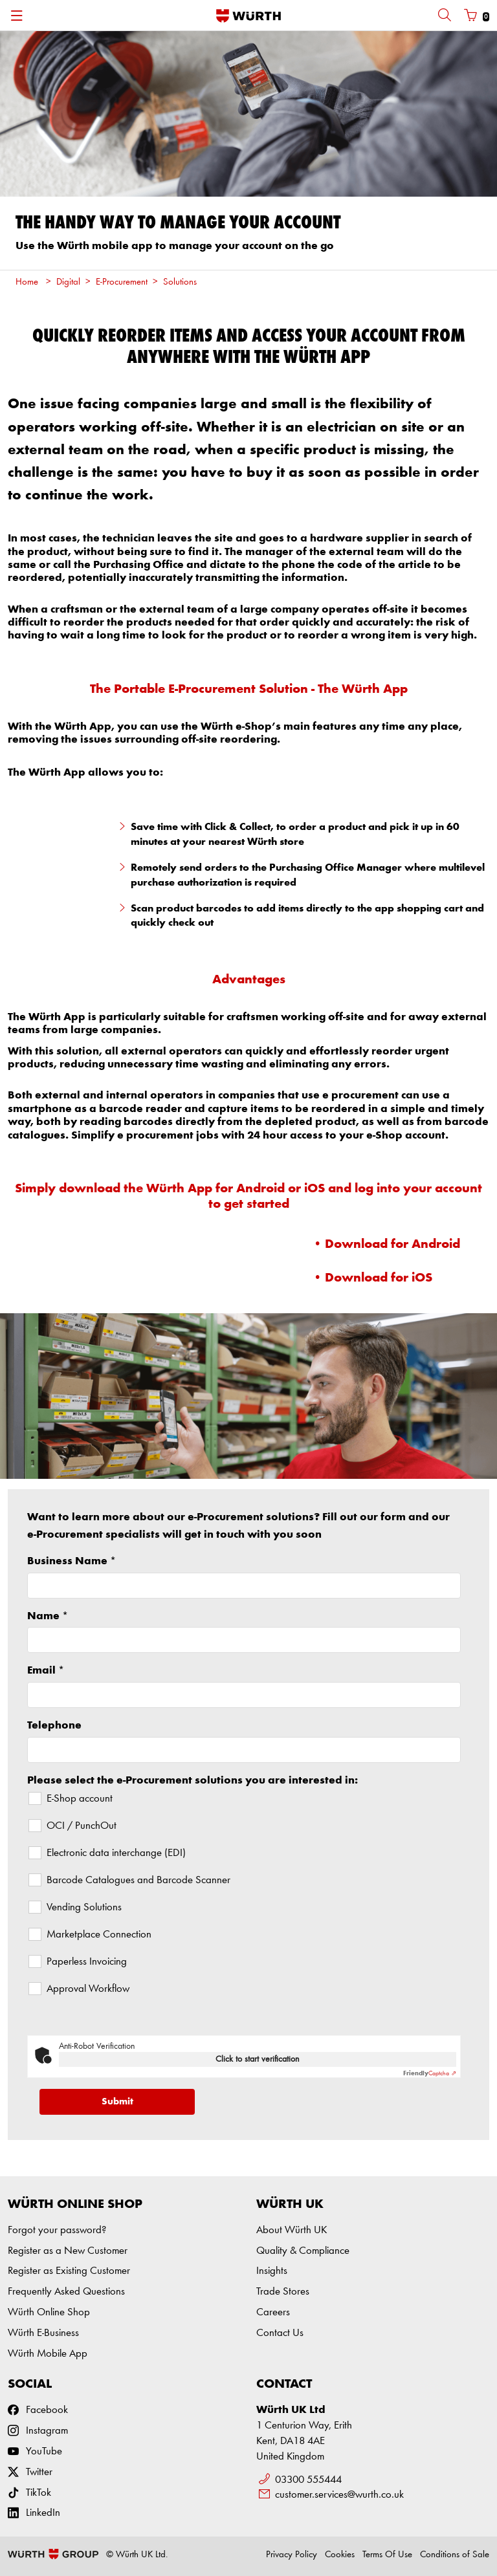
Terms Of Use (387, 2555)
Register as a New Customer (67, 2250)
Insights (271, 2270)
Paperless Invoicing (87, 1961)
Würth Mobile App (47, 2353)
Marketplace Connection (99, 1934)
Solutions (180, 282)
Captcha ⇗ (429, 2073)
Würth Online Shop (49, 2312)
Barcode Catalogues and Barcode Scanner (138, 1880)
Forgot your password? (57, 2230)
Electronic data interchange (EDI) (116, 1853)
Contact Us (280, 2333)
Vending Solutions (84, 1907)
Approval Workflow (88, 1988)
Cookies (340, 2555)
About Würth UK (291, 2230)
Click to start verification (257, 2059)
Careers (273, 2312)
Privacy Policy (291, 2555)
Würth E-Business (43, 2333)
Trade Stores (282, 2291)
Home (27, 282)
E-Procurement (122, 282)
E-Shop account (80, 1798)
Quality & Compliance (302, 2250)
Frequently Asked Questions (66, 2291)
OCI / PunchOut (81, 1825)
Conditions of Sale (454, 2555)
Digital (68, 282)
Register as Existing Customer (69, 2270)
